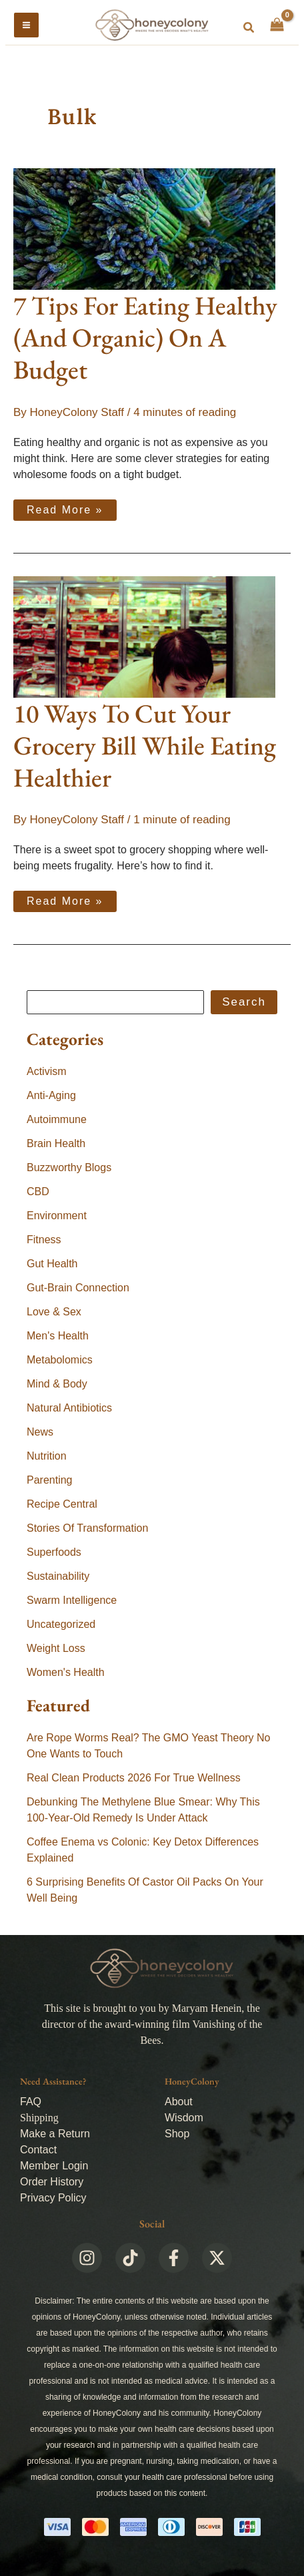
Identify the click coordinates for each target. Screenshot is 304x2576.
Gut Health (52, 1263)
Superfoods (54, 1552)
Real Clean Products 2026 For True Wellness (134, 1777)
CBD (38, 1191)
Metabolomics (60, 1359)
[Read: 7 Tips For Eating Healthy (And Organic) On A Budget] (144, 228)
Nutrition (47, 1456)
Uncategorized (61, 1624)
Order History (51, 2181)
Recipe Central (62, 1504)
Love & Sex (54, 1311)
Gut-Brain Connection (78, 1287)
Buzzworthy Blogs (69, 1167)
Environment (57, 1215)
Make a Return (55, 2133)
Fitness (44, 1239)
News (40, 1432)
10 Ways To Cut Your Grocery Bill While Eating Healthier (144, 745)
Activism (47, 1071)
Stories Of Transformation (87, 1528)
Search (244, 1002)
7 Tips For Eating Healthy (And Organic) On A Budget (145, 337)
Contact (38, 2149)
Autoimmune (57, 1119)
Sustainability (58, 1576)
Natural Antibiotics (69, 1408)
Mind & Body (57, 1383)
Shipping (39, 2117)
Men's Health (58, 1335)
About (179, 2101)
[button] (249, 28)
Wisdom (184, 2117)
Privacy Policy (53, 2197)
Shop (177, 2133)
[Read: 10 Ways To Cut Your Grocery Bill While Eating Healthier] (144, 636)
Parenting (50, 1480)
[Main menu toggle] (26, 25)
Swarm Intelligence (72, 1600)
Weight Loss (56, 1648)
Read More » (64, 507)
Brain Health (56, 1143)
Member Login (54, 2165)
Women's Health (66, 1672)
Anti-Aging (51, 1095)
